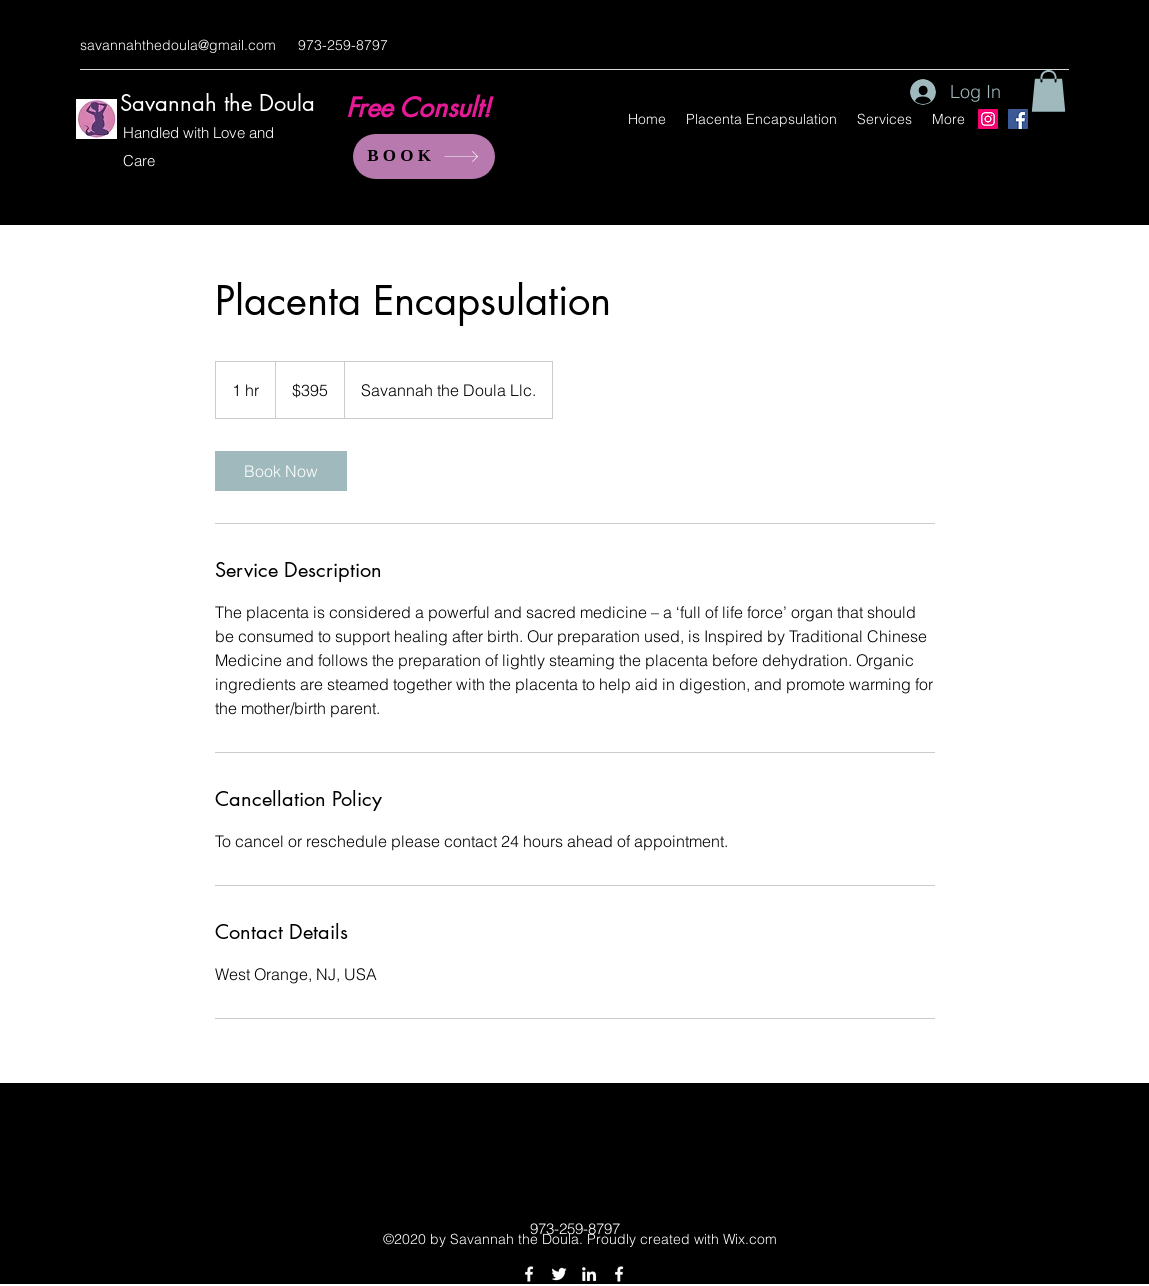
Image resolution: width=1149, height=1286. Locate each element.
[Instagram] (988, 119)
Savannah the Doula (217, 103)
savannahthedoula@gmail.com (178, 45)
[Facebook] (1018, 119)
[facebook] (529, 1274)
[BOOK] (424, 156)
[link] (281, 471)
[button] (1048, 91)
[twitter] (559, 1274)
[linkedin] (589, 1274)
